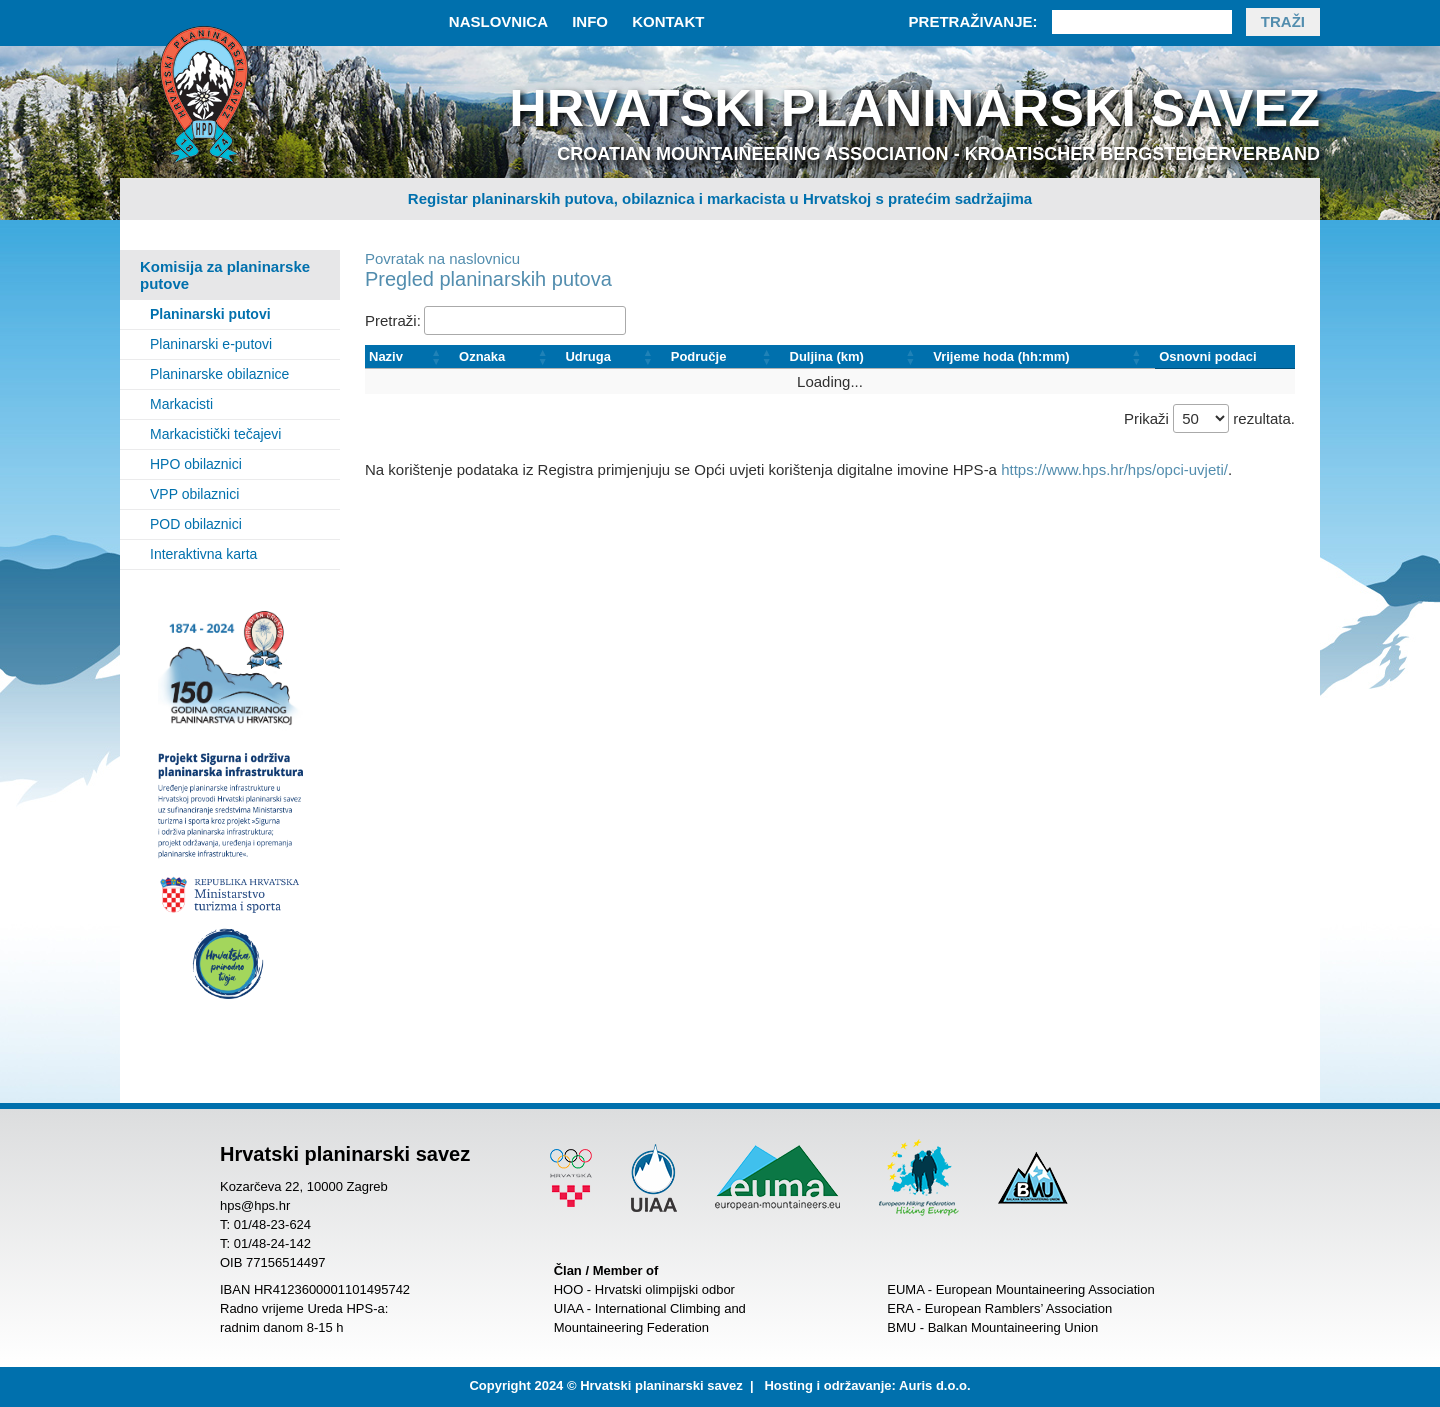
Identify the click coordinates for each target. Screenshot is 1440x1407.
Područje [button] (699, 356)
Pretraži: (393, 320)
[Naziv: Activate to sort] (410, 357)
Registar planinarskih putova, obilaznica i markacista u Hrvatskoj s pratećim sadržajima (720, 198)
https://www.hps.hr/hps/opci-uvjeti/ (1114, 469)
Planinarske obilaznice (219, 374)
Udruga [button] (588, 356)
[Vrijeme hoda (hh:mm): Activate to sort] (1042, 357)
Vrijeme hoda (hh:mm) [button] (1001, 356)
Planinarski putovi (210, 314)
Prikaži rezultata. (1209, 418)
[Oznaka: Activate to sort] (508, 357)
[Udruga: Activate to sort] (613, 357)
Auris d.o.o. (935, 1385)
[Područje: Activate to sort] (726, 357)
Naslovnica (498, 21)
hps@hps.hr (255, 1205)
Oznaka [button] (482, 356)
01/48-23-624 (272, 1224)
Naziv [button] (386, 356)
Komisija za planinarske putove (225, 275)
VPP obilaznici (194, 494)
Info (590, 21)
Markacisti (181, 404)
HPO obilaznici (196, 464)
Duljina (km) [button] (827, 356)
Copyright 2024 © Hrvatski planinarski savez (605, 1385)
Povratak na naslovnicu (442, 258)
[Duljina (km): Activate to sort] (858, 357)
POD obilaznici (196, 524)
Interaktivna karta (203, 554)
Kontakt (668, 21)
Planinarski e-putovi (211, 344)
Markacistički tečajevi (215, 434)
